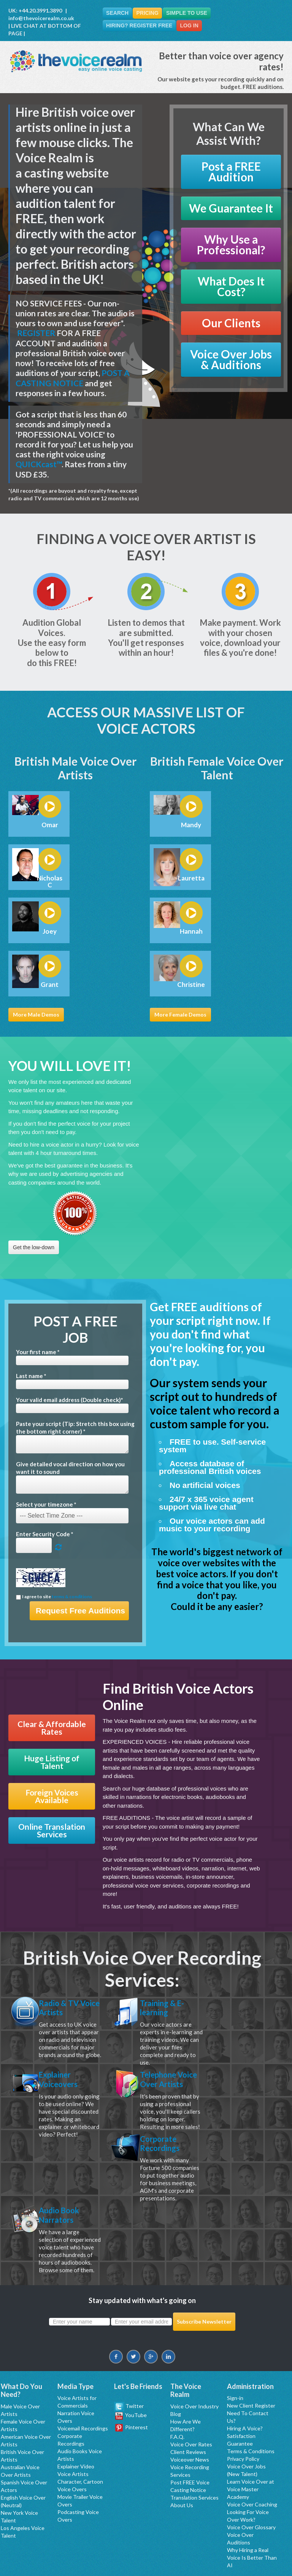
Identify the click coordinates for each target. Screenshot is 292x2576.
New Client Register (251, 2355)
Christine (191, 984)
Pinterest (131, 2376)
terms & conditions (72, 1596)
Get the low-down (33, 1247)
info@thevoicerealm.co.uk (41, 18)
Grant (50, 984)
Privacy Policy (243, 2408)
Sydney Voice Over (114, 2560)
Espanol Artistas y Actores (168, 2560)
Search (118, 13)
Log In (192, 26)
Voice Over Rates (191, 2393)
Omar (49, 825)
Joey (50, 931)
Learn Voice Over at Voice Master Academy (250, 2438)
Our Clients (231, 323)
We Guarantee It (231, 208)
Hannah (191, 931)
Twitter (129, 2355)
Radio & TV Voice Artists (65, 2009)
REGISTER (36, 333)
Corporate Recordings (62, 2163)
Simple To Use (192, 13)
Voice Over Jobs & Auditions (231, 359)
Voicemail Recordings (82, 2378)
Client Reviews (188, 2401)
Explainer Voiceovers (62, 2084)
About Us (181, 2454)
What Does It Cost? (231, 286)
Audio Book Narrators (164, 2163)
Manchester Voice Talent (208, 2552)
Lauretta (191, 878)
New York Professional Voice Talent (49, 2552)
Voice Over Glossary (251, 2476)
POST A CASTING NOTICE (73, 377)
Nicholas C (49, 881)
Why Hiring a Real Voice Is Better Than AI (252, 2507)
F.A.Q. (177, 2386)
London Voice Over (260, 2552)
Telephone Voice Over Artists (163, 2089)
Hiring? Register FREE (140, 26)
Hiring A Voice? (245, 2378)
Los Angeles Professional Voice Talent (135, 2552)
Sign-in (235, 2347)
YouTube (131, 2364)
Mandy (191, 825)
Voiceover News (189, 2409)
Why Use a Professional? (231, 245)
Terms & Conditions (251, 2400)
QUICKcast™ (39, 464)
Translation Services (194, 2447)
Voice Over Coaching (252, 2454)
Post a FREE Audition (231, 172)
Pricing (151, 13)
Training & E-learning (166, 2009)
